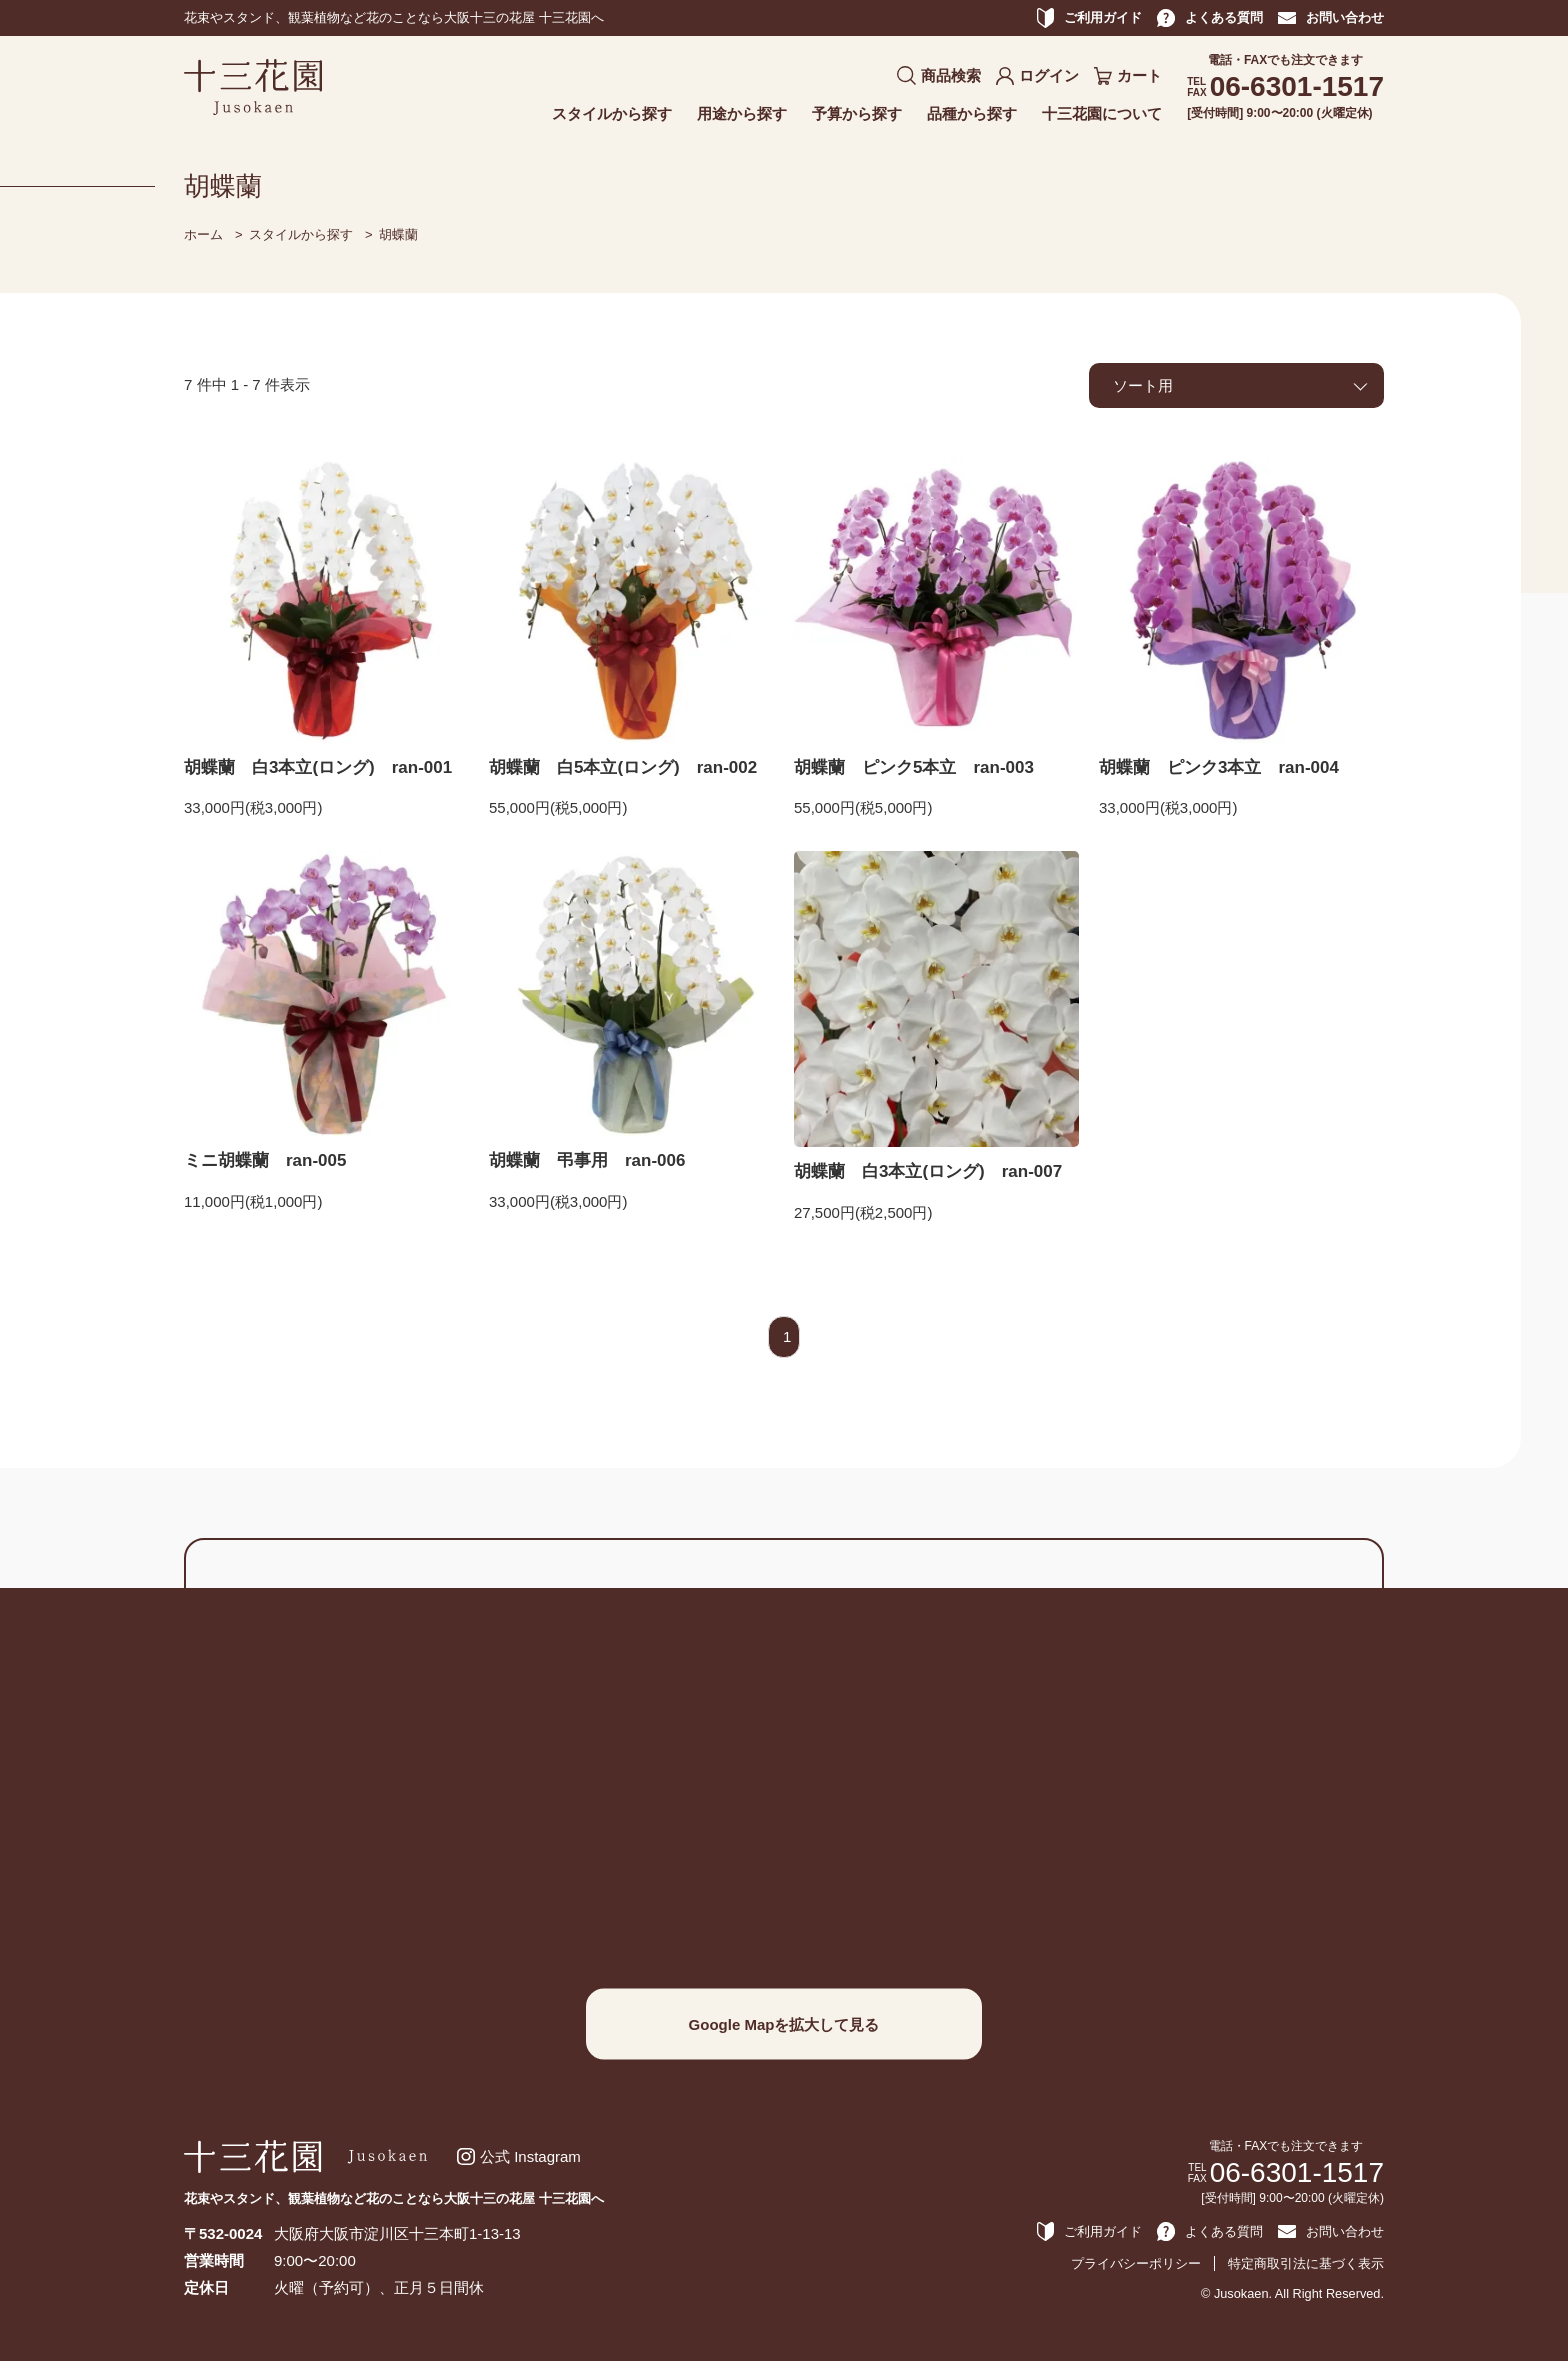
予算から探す (857, 113)
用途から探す (742, 113)
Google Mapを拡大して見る (784, 2023)
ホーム (203, 234)
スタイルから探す (612, 113)
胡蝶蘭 (398, 234)
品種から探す (972, 113)
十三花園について (1102, 113)
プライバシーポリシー (1136, 2263)
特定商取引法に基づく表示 (1306, 2263)
